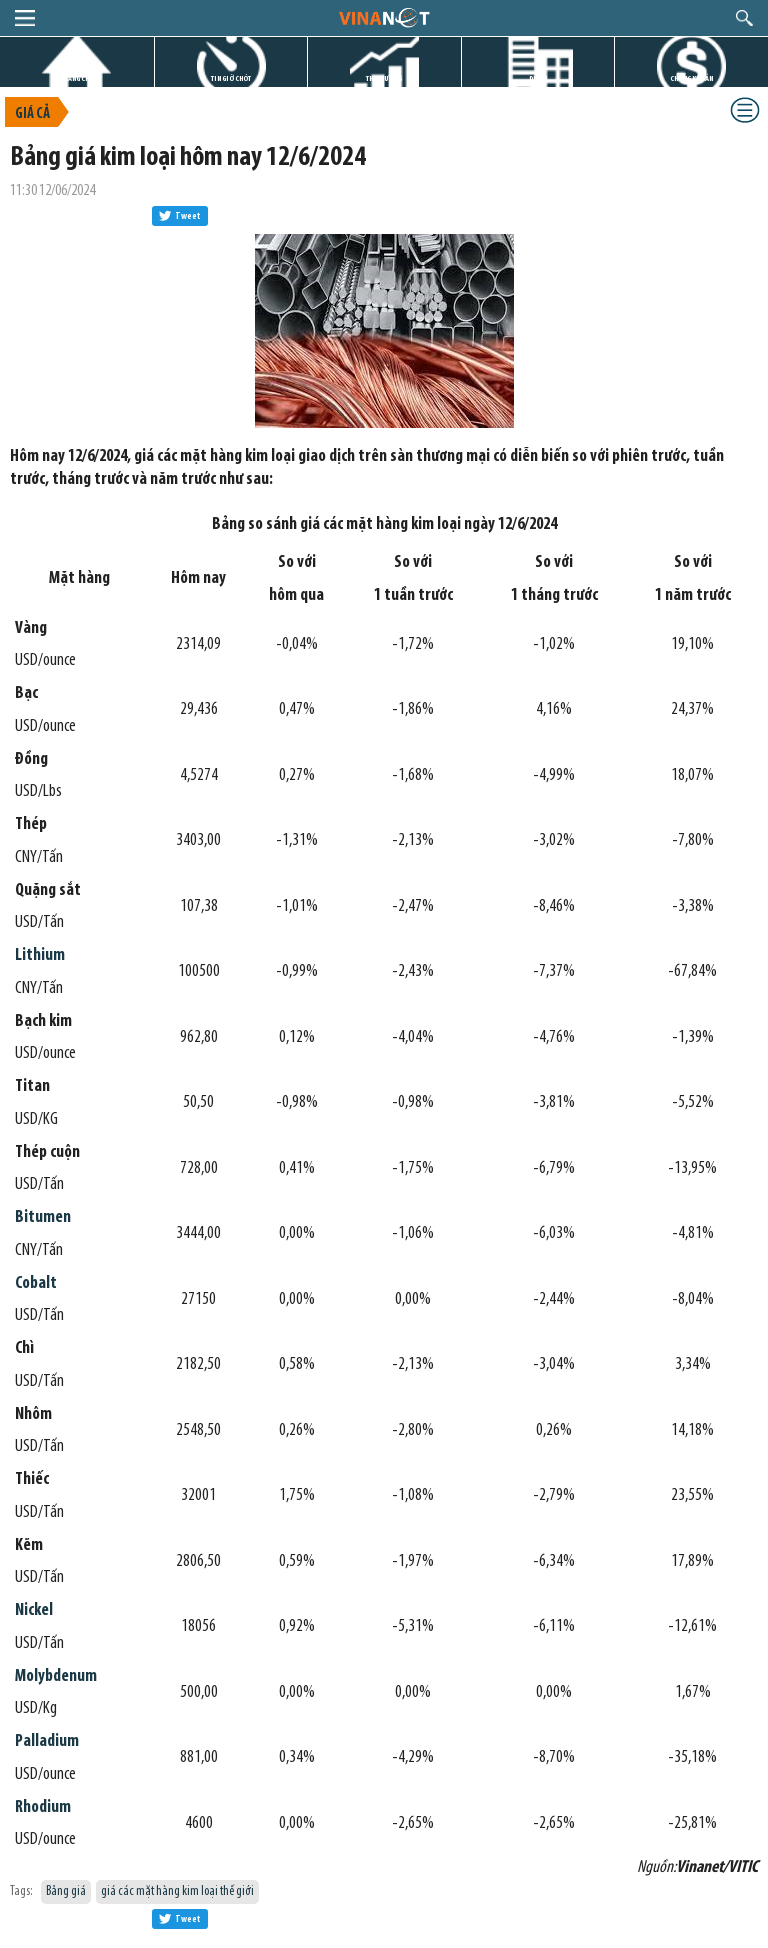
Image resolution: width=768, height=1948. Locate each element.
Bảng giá (66, 1891)
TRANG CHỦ (77, 78)
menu (25, 18)
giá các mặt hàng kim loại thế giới (177, 1891)
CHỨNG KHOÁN (691, 78)
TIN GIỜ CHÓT (231, 78)
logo (383, 17)
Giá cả (32, 114)
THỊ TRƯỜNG (384, 78)
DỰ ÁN (538, 78)
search (744, 18)
